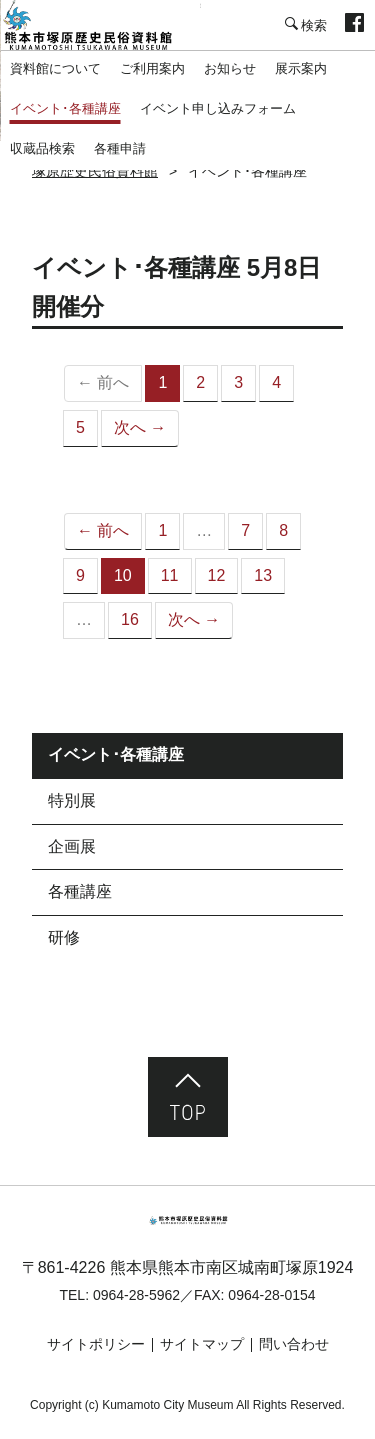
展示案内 (301, 68)
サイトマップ (202, 1344)
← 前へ (103, 530)
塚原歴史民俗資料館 (100, 25)
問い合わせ (294, 1344)
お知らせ (230, 68)
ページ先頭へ (188, 1097)
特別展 (72, 800)
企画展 (72, 846)
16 (130, 619)
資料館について (55, 68)
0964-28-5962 (136, 1295)
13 (263, 575)
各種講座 (80, 891)
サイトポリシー (96, 1344)
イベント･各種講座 (65, 108)
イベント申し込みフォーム (218, 108)
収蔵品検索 (42, 148)
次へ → (140, 427)
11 (170, 575)
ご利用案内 (152, 68)
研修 (64, 937)
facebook (354, 25)
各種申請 (120, 148)
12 (217, 575)
